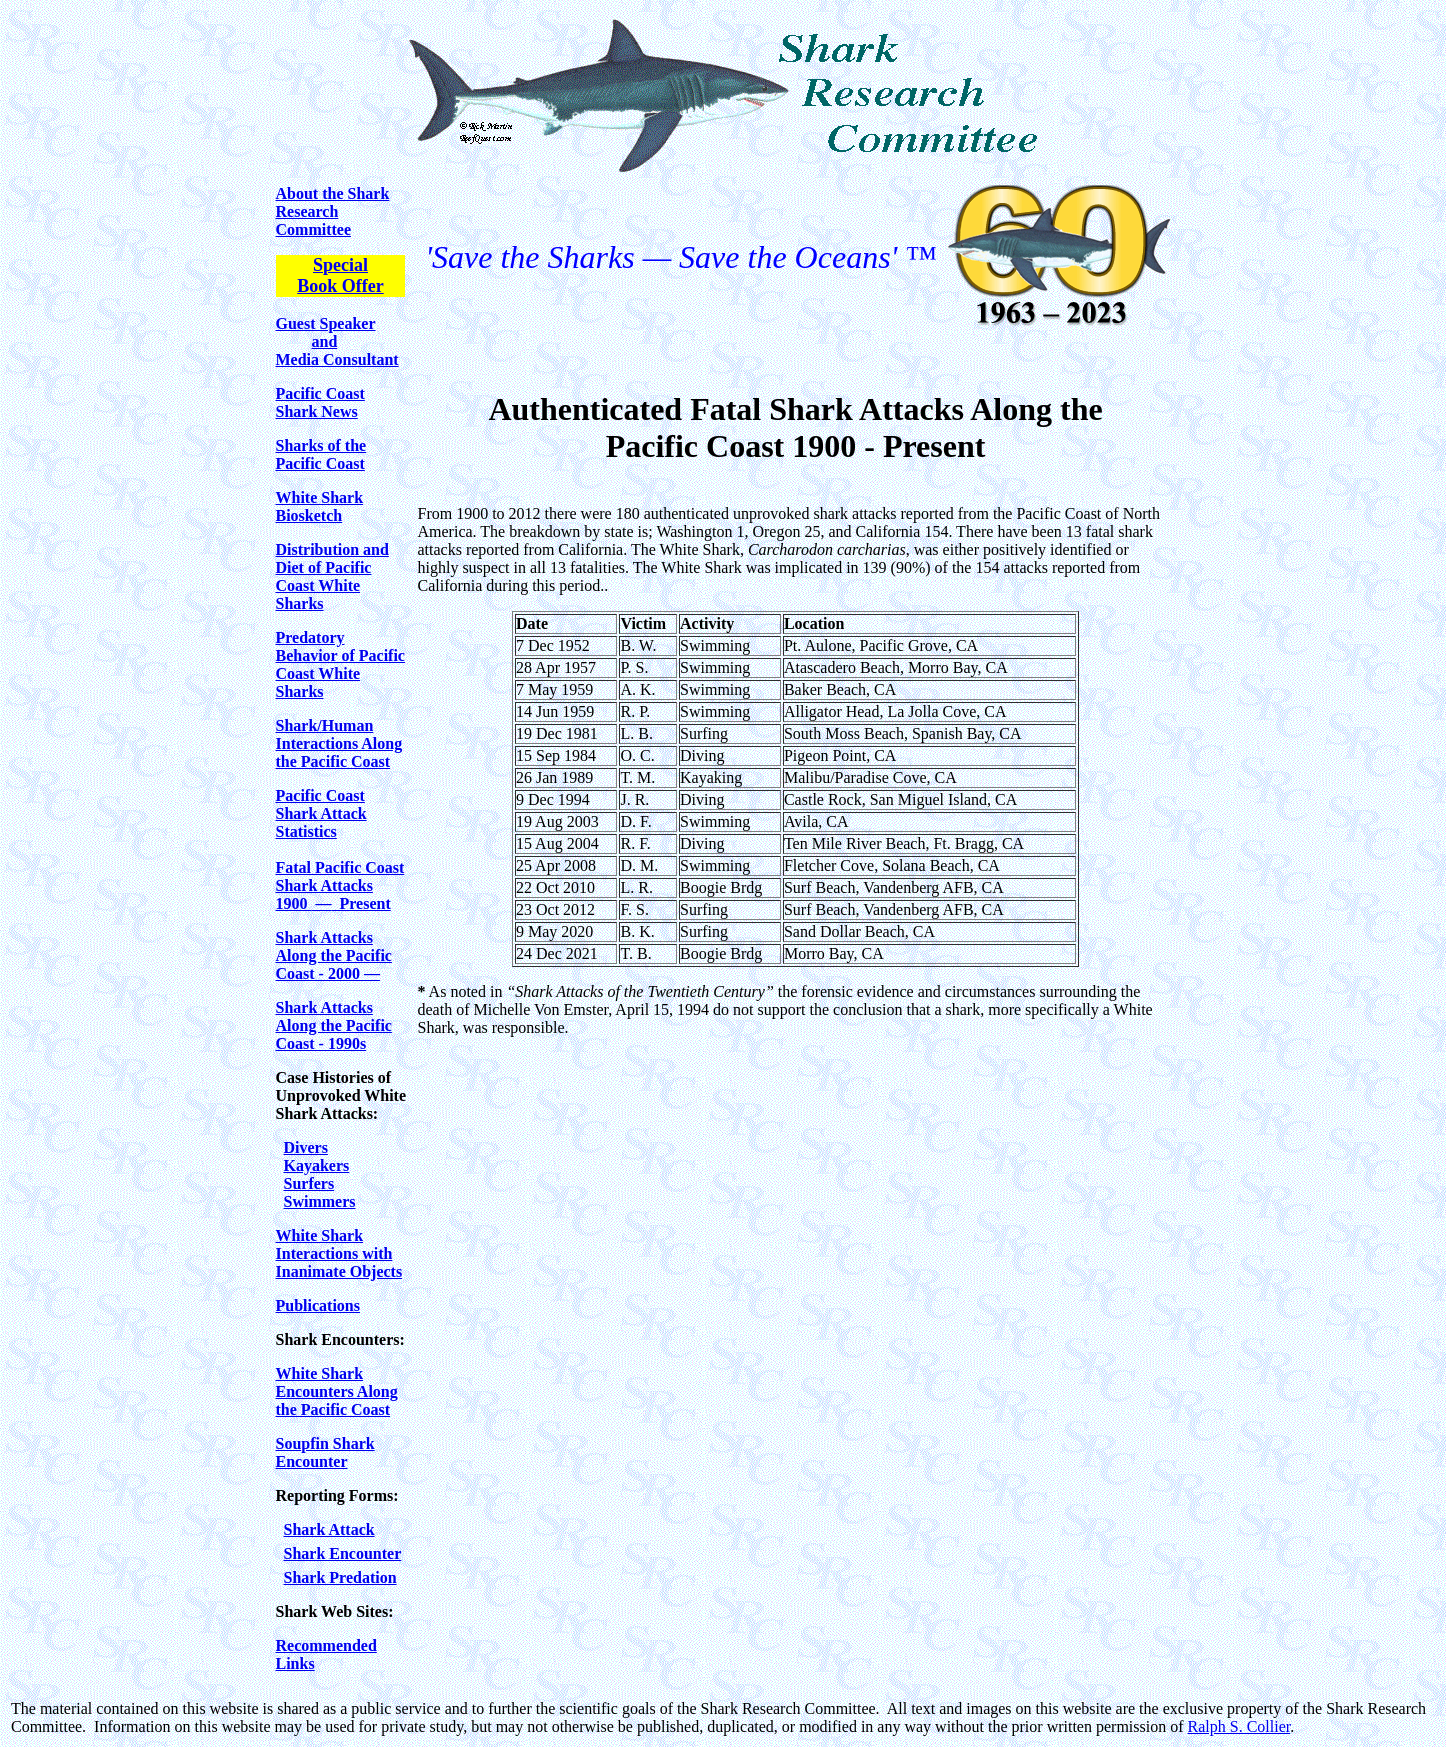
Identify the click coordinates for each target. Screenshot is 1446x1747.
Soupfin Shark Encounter (325, 1452)
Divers (306, 1147)
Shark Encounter (343, 1553)
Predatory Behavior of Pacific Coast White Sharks (340, 664)
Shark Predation (340, 1577)
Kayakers (317, 1165)
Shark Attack (329, 1529)
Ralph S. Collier (1239, 1726)
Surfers (309, 1183)
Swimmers (320, 1201)
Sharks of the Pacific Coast (321, 454)
